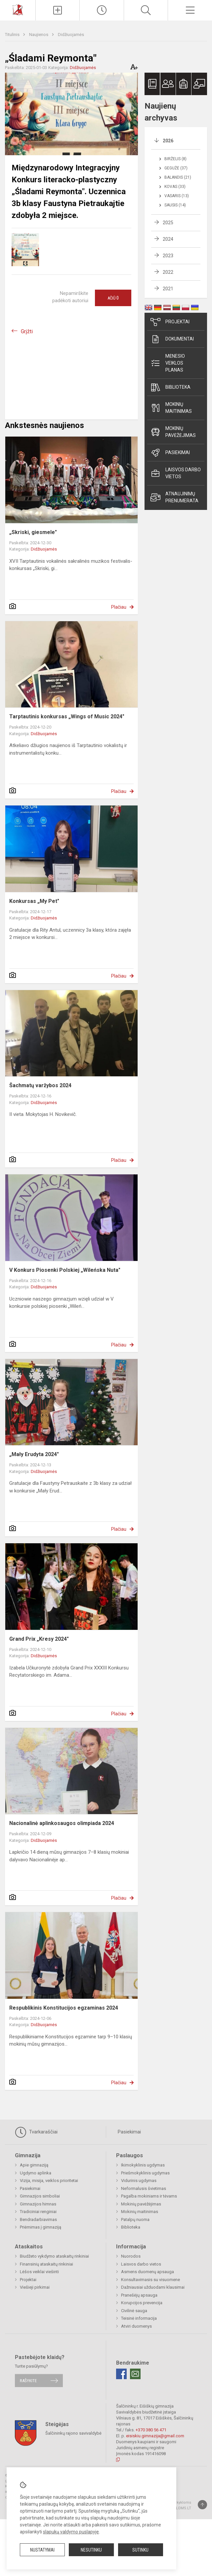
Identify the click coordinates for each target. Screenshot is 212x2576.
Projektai (170, 322)
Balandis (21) (177, 177)
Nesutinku (91, 2550)
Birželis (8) (175, 159)
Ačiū (113, 298)
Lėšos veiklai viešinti (39, 2271)
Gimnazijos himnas (38, 2203)
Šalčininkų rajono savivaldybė (73, 2432)
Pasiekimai (170, 453)
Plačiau (118, 607)
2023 (168, 255)
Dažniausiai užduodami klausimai (153, 2287)
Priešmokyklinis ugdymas (145, 2172)
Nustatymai (42, 2550)
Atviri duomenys (136, 2326)
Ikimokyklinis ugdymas (143, 2165)
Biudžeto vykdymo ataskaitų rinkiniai (54, 2256)
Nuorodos (131, 2256)
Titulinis (13, 34)
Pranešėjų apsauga (139, 2295)
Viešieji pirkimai (35, 2287)
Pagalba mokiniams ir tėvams (149, 2196)
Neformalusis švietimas (143, 2188)
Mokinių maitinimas (171, 408)
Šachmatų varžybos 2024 (40, 1085)
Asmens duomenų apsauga (147, 2271)
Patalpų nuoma (135, 2219)
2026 (168, 140)
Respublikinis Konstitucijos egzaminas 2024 (63, 2008)
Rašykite (28, 2380)
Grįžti (27, 331)
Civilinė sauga (134, 2310)
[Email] (135, 2374)
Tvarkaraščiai (36, 2132)
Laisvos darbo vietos (175, 473)
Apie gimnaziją (34, 2165)
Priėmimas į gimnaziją (40, 2227)
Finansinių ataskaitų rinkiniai (46, 2264)
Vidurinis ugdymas (138, 2180)
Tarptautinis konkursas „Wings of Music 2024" (66, 716)
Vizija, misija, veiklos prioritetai (49, 2180)
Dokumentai (172, 339)
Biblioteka (170, 387)
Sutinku (140, 2550)
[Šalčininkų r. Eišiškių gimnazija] (17, 9)
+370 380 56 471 (151, 2429)
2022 (168, 272)
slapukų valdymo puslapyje (71, 2531)
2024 (168, 239)
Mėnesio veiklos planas (167, 363)
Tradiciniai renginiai (38, 2211)
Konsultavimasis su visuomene (150, 2279)
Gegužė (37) (176, 168)
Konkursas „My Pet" (34, 901)
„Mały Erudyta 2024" (34, 1454)
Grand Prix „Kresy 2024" (39, 1639)
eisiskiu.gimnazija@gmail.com (155, 2435)
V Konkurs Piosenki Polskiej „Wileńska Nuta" (64, 1270)
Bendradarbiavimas (38, 2219)
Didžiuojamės (71, 34)
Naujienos (39, 34)
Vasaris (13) (176, 196)
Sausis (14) (175, 205)
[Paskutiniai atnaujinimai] (102, 10)
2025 (168, 222)
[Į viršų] (202, 2504)
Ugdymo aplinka (35, 2172)
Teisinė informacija (139, 2318)
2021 (168, 288)
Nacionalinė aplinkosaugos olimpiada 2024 (61, 1823)
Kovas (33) (175, 186)
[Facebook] (121, 2374)
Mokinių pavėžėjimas (173, 432)
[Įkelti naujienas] (58, 10)
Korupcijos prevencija (141, 2302)
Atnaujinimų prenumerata (174, 497)
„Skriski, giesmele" (33, 532)
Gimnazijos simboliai (40, 2196)
